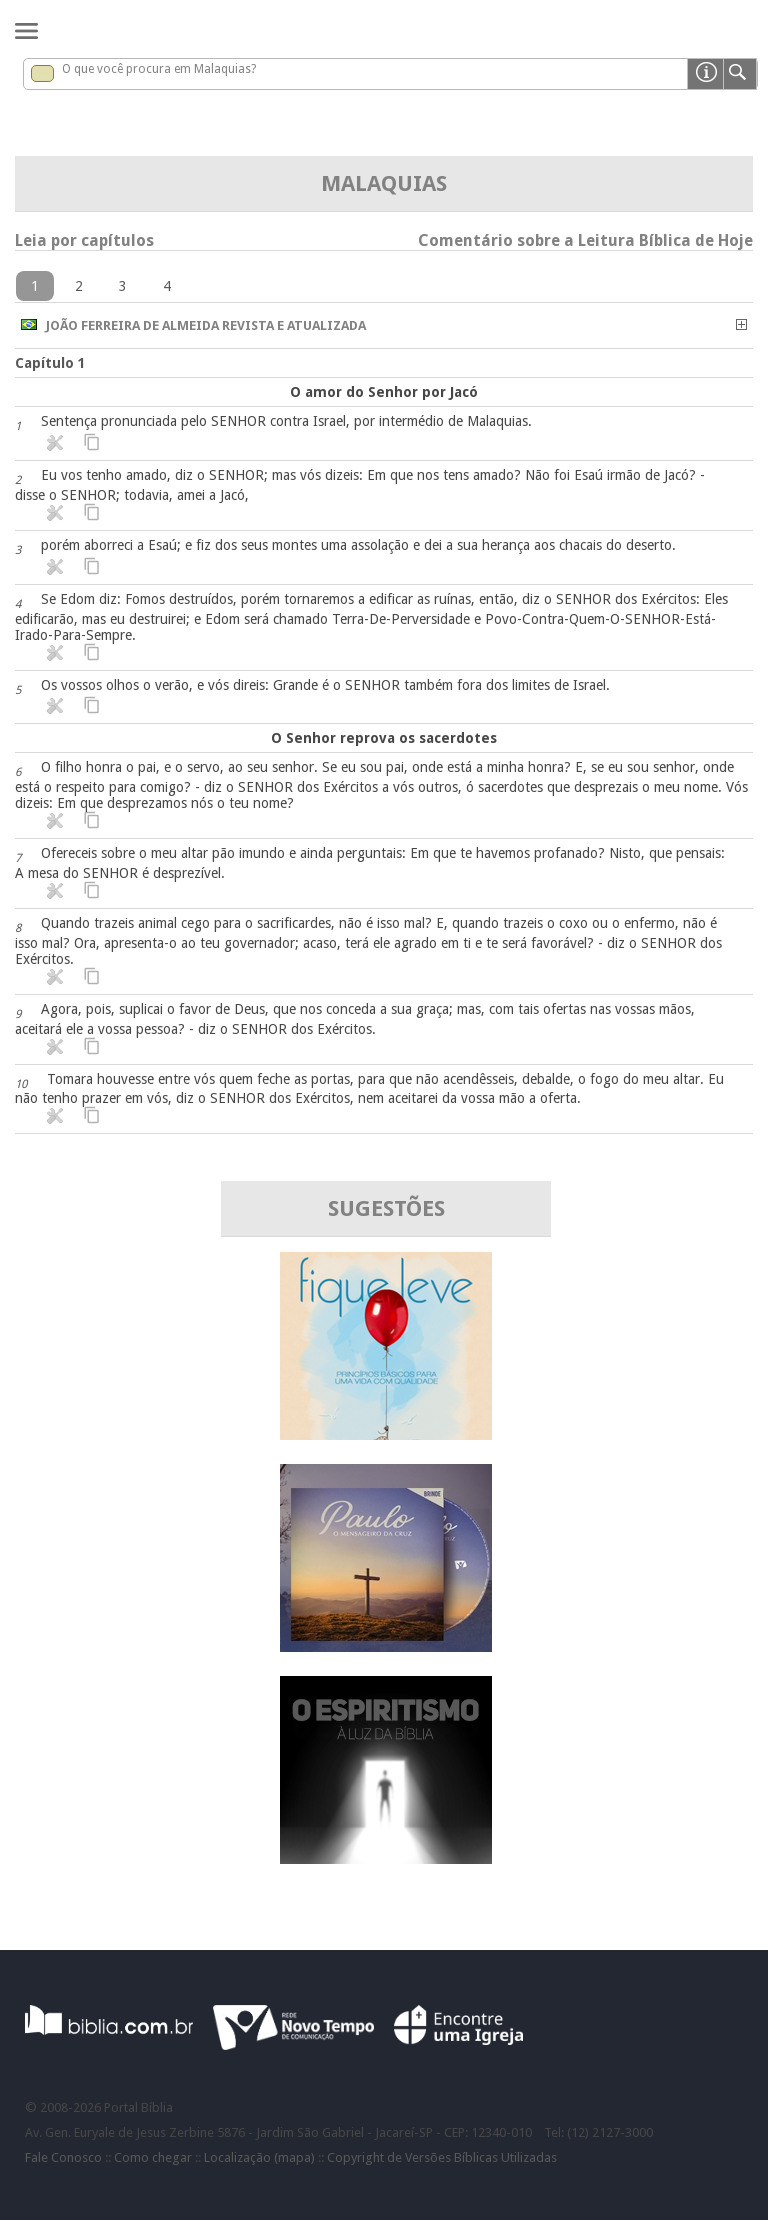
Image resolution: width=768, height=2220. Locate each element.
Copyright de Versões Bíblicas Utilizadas (442, 2157)
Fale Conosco (63, 2157)
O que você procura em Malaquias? (159, 69)
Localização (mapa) (259, 2157)
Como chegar (153, 2157)
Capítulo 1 (50, 363)
